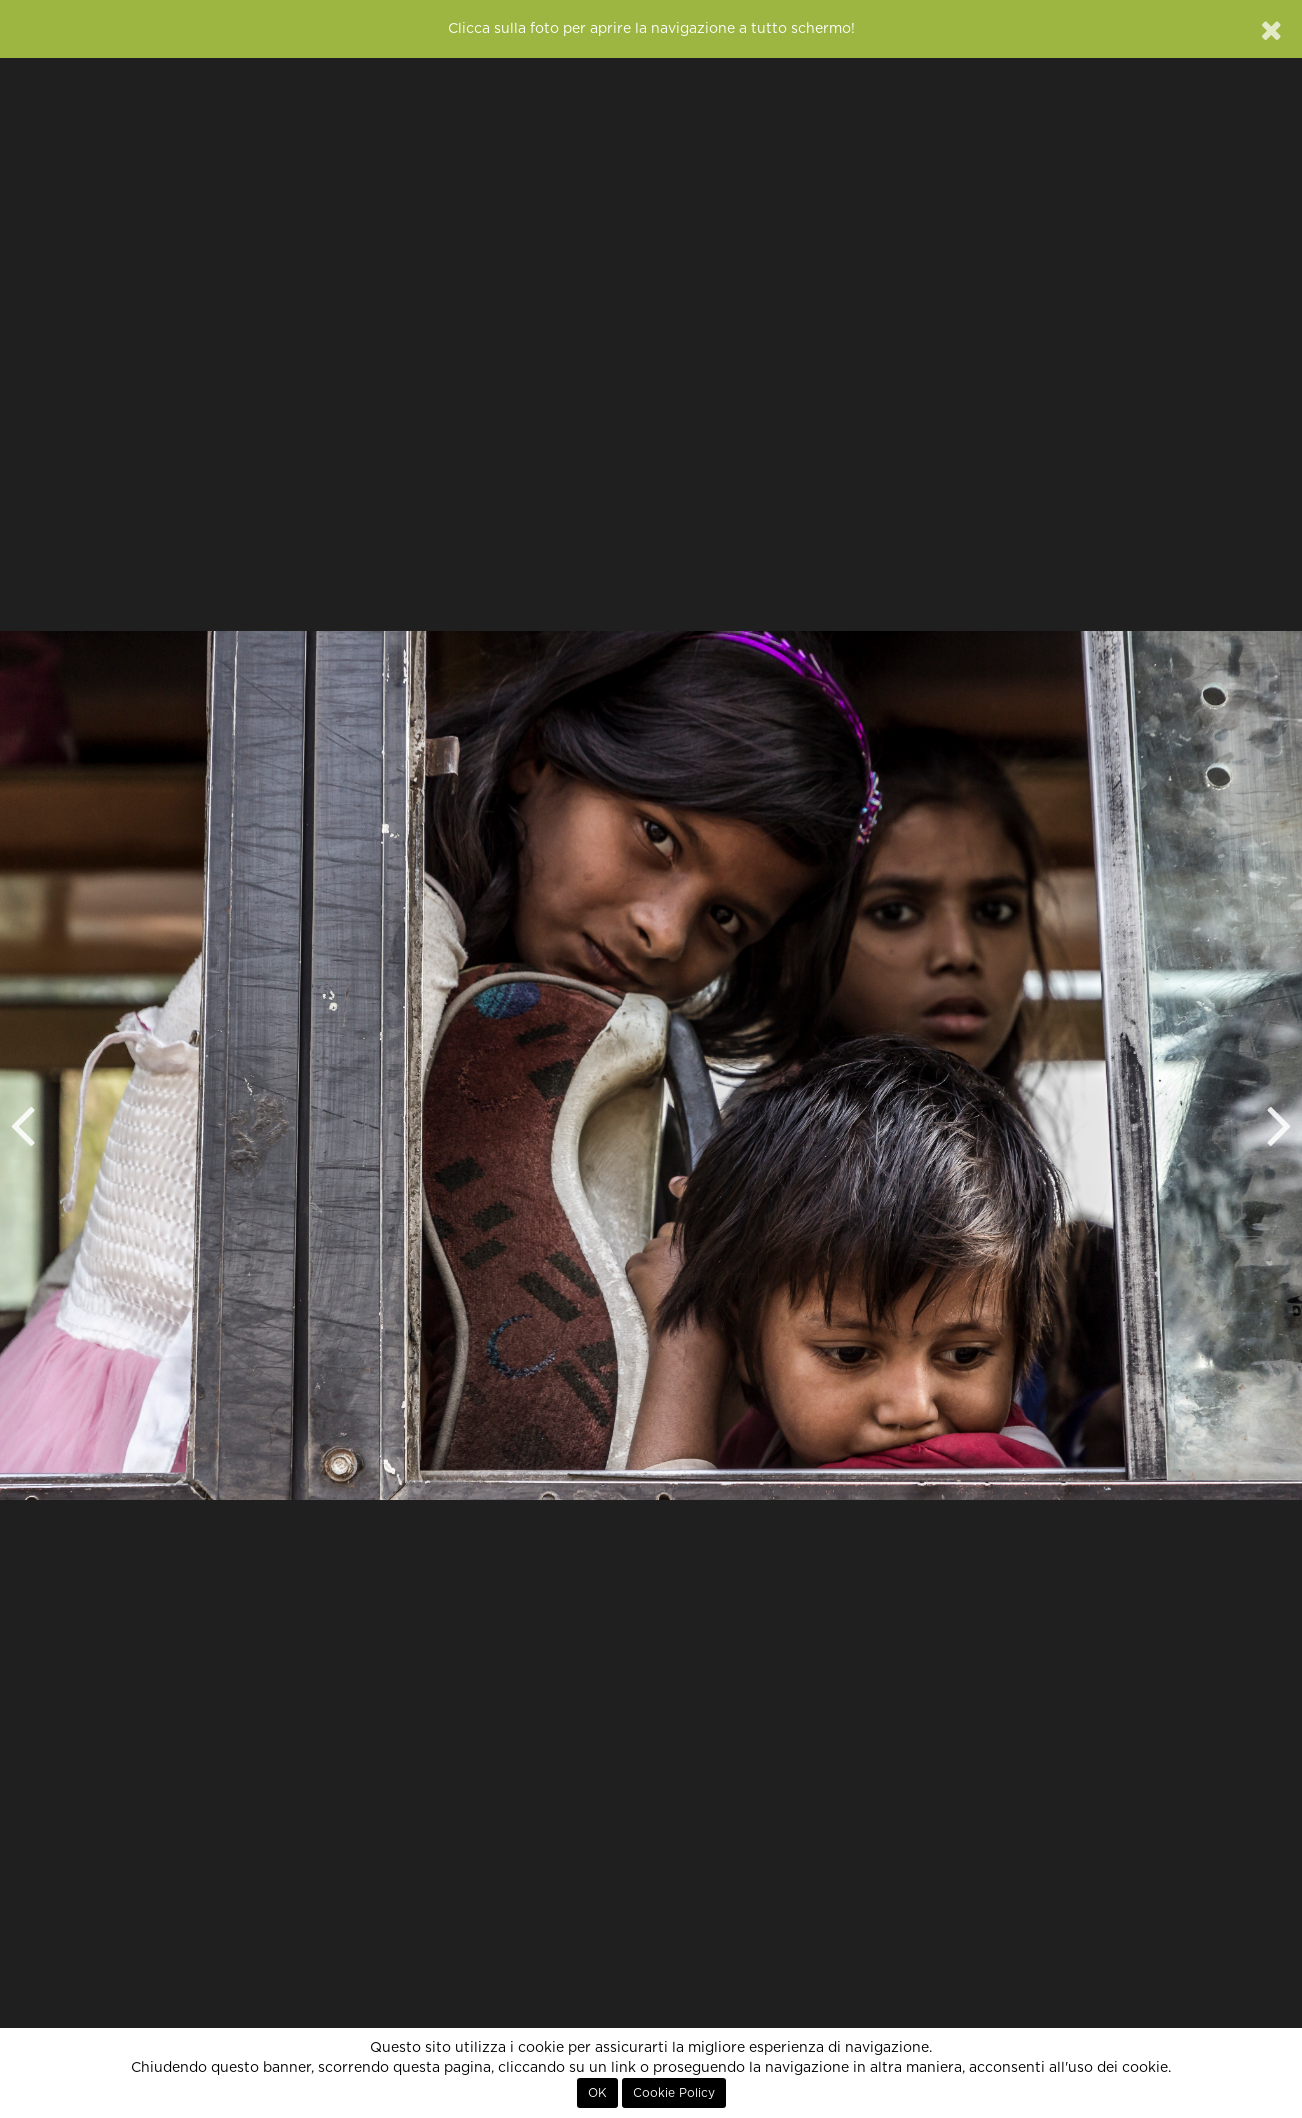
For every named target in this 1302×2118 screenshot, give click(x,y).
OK (597, 2093)
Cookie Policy (674, 2093)
